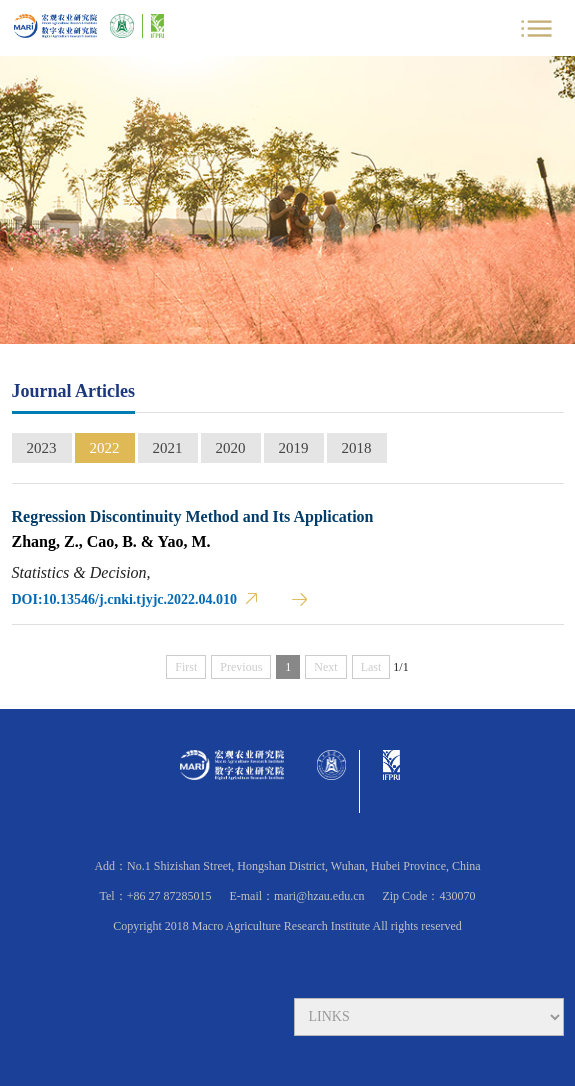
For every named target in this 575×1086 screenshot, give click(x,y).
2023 (42, 448)
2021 (168, 448)
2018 (357, 448)
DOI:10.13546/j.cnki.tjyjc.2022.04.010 (125, 599)
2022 (105, 448)
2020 (231, 448)
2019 (294, 448)
